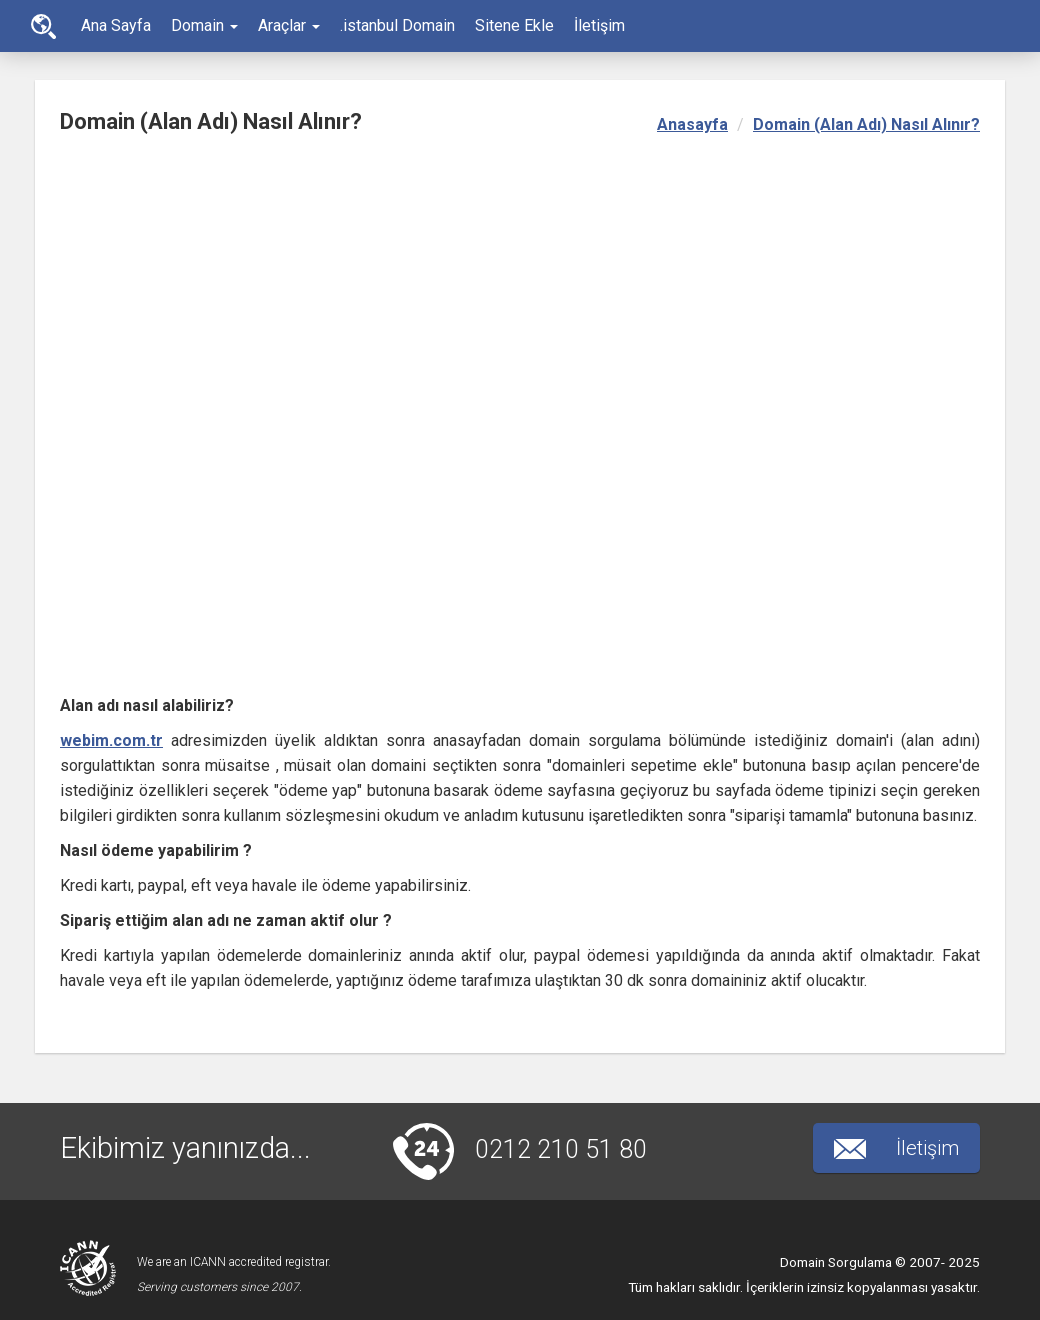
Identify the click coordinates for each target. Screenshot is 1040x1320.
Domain (204, 25)
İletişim (599, 25)
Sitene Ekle (514, 25)
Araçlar (289, 25)
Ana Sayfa (43, 26)
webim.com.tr (111, 740)
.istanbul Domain (397, 25)
